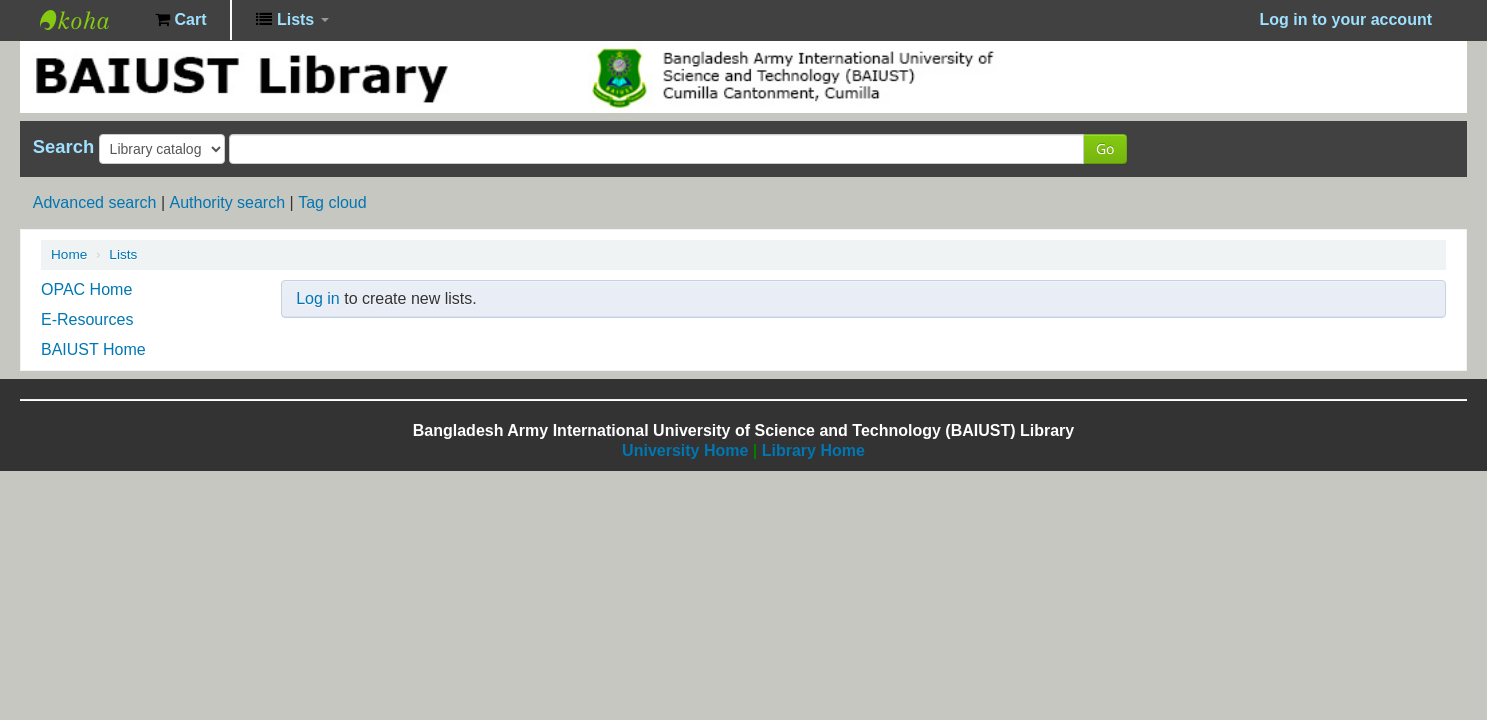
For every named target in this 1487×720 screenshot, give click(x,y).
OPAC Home (86, 289)
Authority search (227, 202)
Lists (123, 254)
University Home (685, 450)
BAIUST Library (90, 20)
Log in (318, 298)
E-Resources (87, 319)
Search (63, 147)
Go (1105, 148)
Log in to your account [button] (1346, 19)
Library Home (813, 450)
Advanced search (95, 202)
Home (69, 254)
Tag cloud (332, 202)
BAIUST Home (93, 349)
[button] (180, 20)
